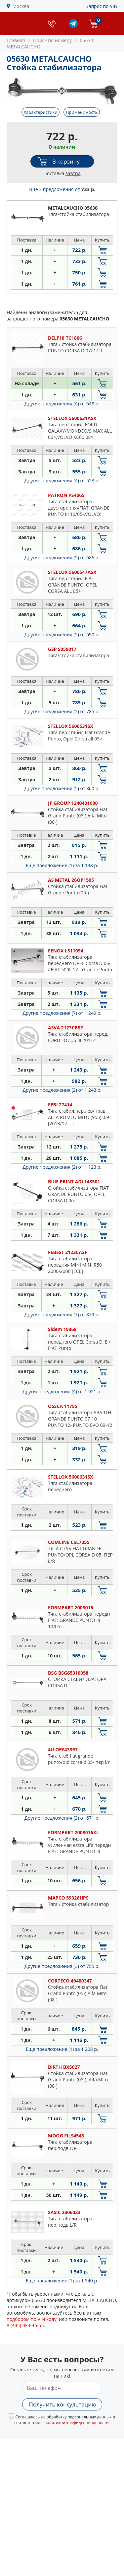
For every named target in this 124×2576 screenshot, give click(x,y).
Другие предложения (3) (62, 1966)
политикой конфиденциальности (76, 2422)
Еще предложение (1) (62, 865)
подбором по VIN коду (32, 2319)
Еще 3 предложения (61, 189)
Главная (16, 40)
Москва (21, 6)
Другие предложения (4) (62, 403)
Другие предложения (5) (62, 557)
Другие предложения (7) (62, 1013)
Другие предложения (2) (62, 634)
